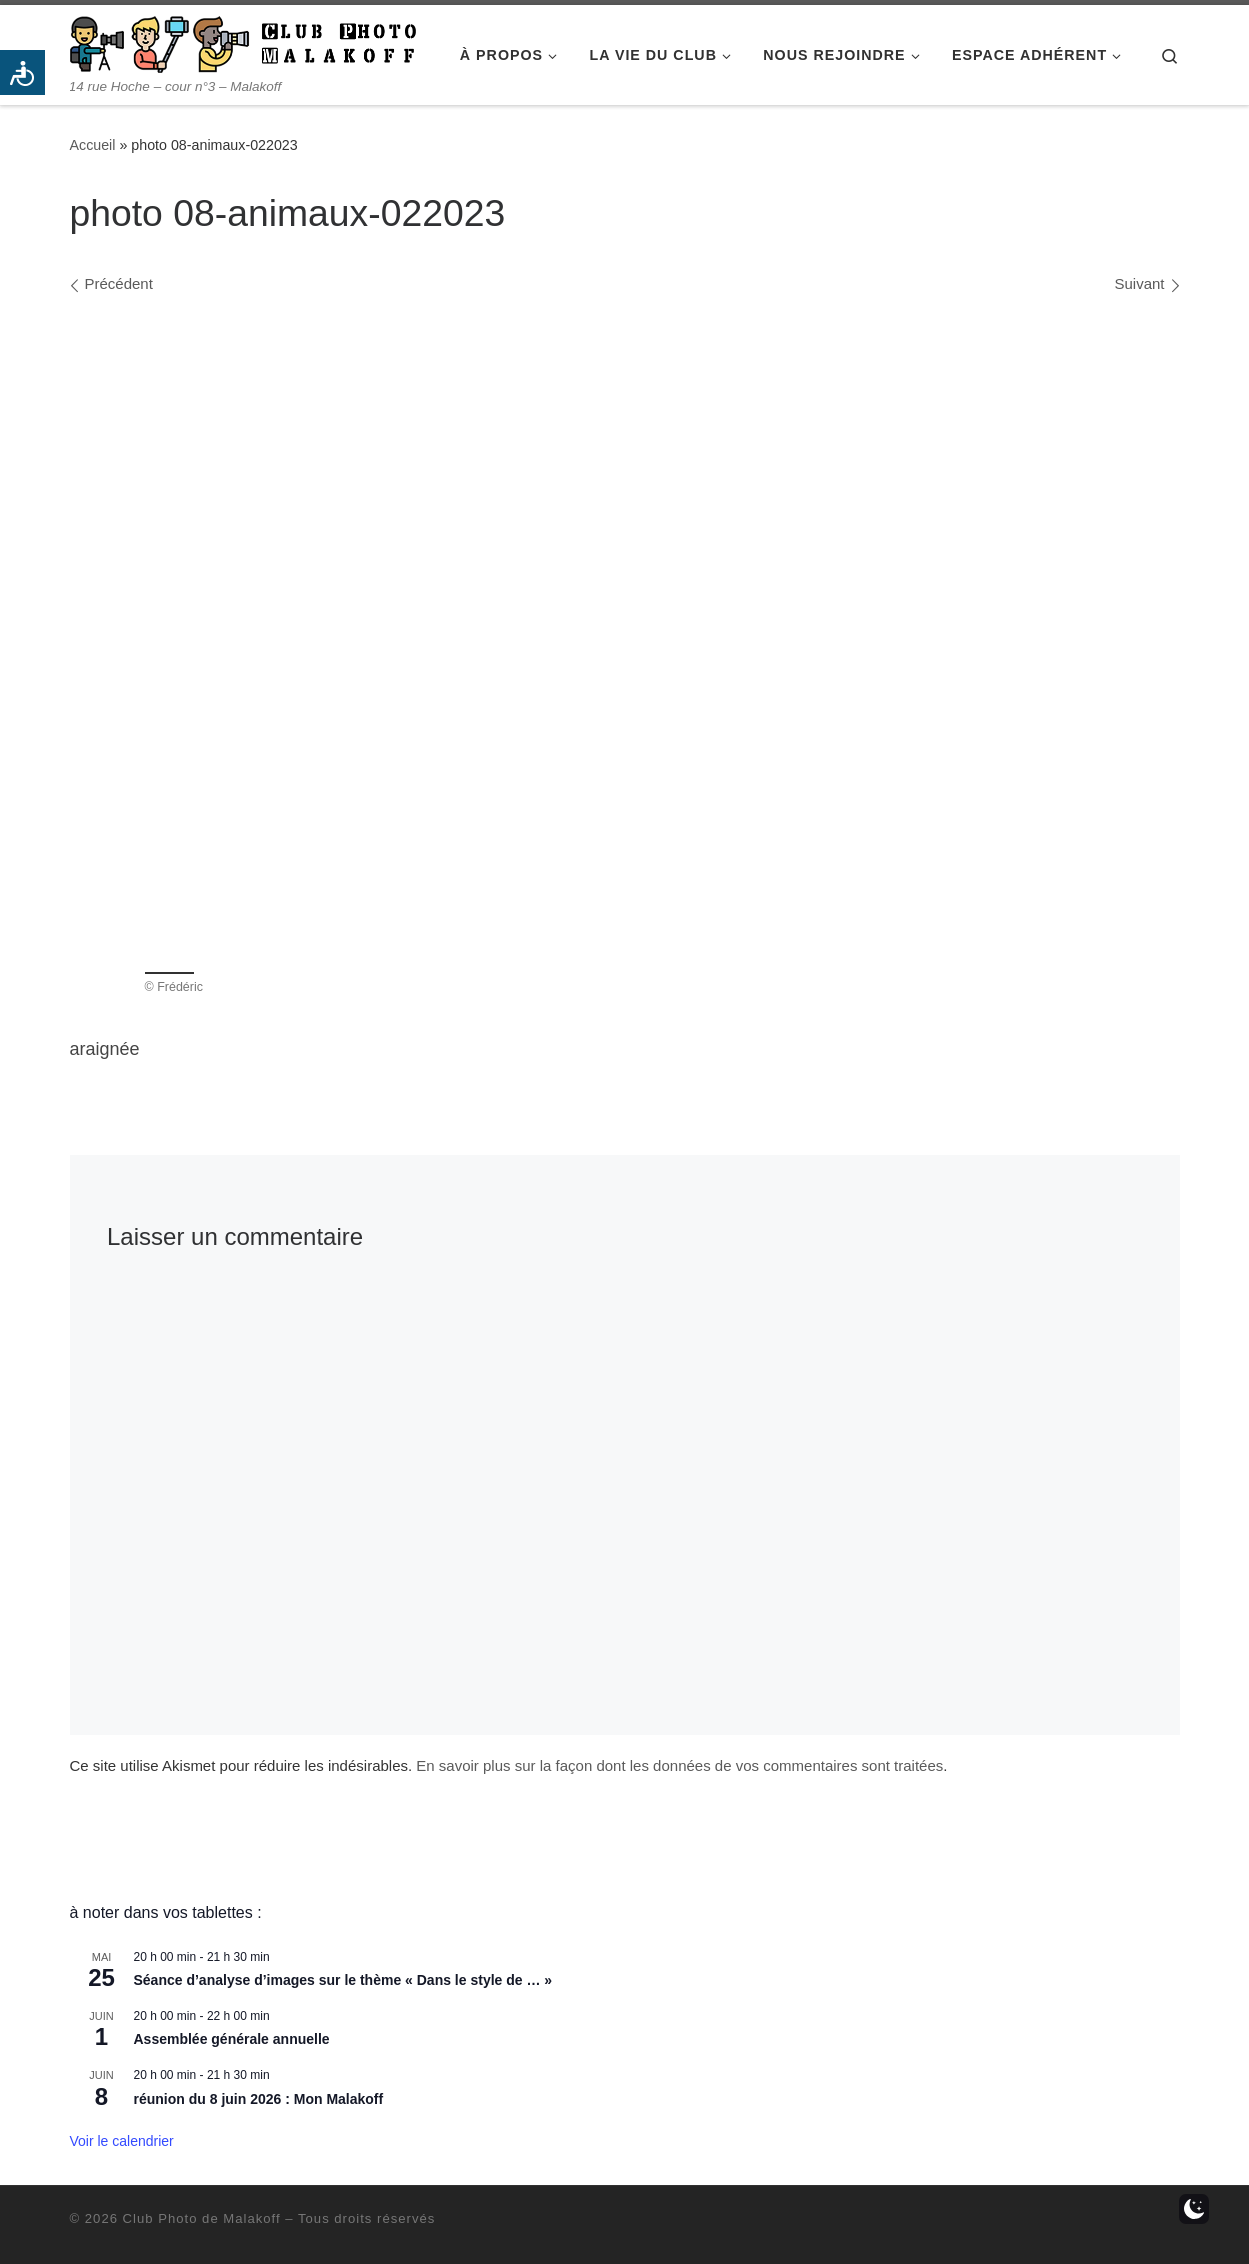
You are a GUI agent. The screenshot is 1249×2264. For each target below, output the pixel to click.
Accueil (93, 145)
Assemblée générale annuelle (232, 2039)
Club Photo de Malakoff (202, 2218)
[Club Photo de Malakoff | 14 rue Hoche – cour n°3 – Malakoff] (243, 41)
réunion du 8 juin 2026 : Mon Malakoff (259, 2099)
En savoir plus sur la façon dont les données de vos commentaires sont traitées (679, 1765)
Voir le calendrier (122, 2141)
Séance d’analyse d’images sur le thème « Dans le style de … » (343, 1980)
